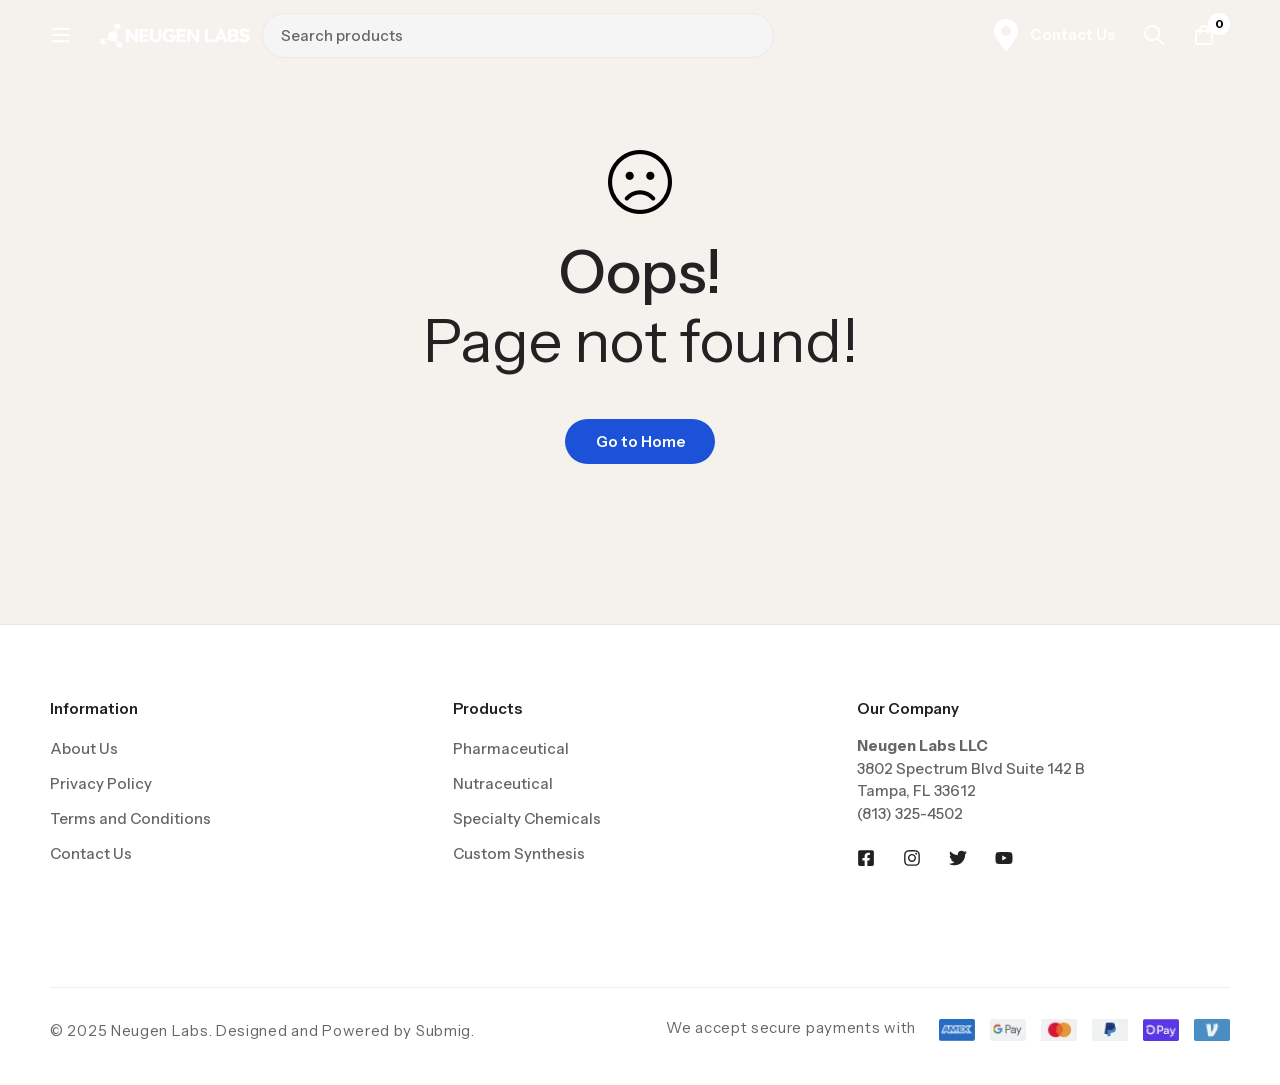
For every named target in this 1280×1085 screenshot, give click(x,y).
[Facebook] (866, 858)
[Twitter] (958, 858)
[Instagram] (912, 858)
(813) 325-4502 (910, 813)
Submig (443, 1030)
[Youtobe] (1004, 858)
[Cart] (1204, 44)
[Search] (1002, 44)
